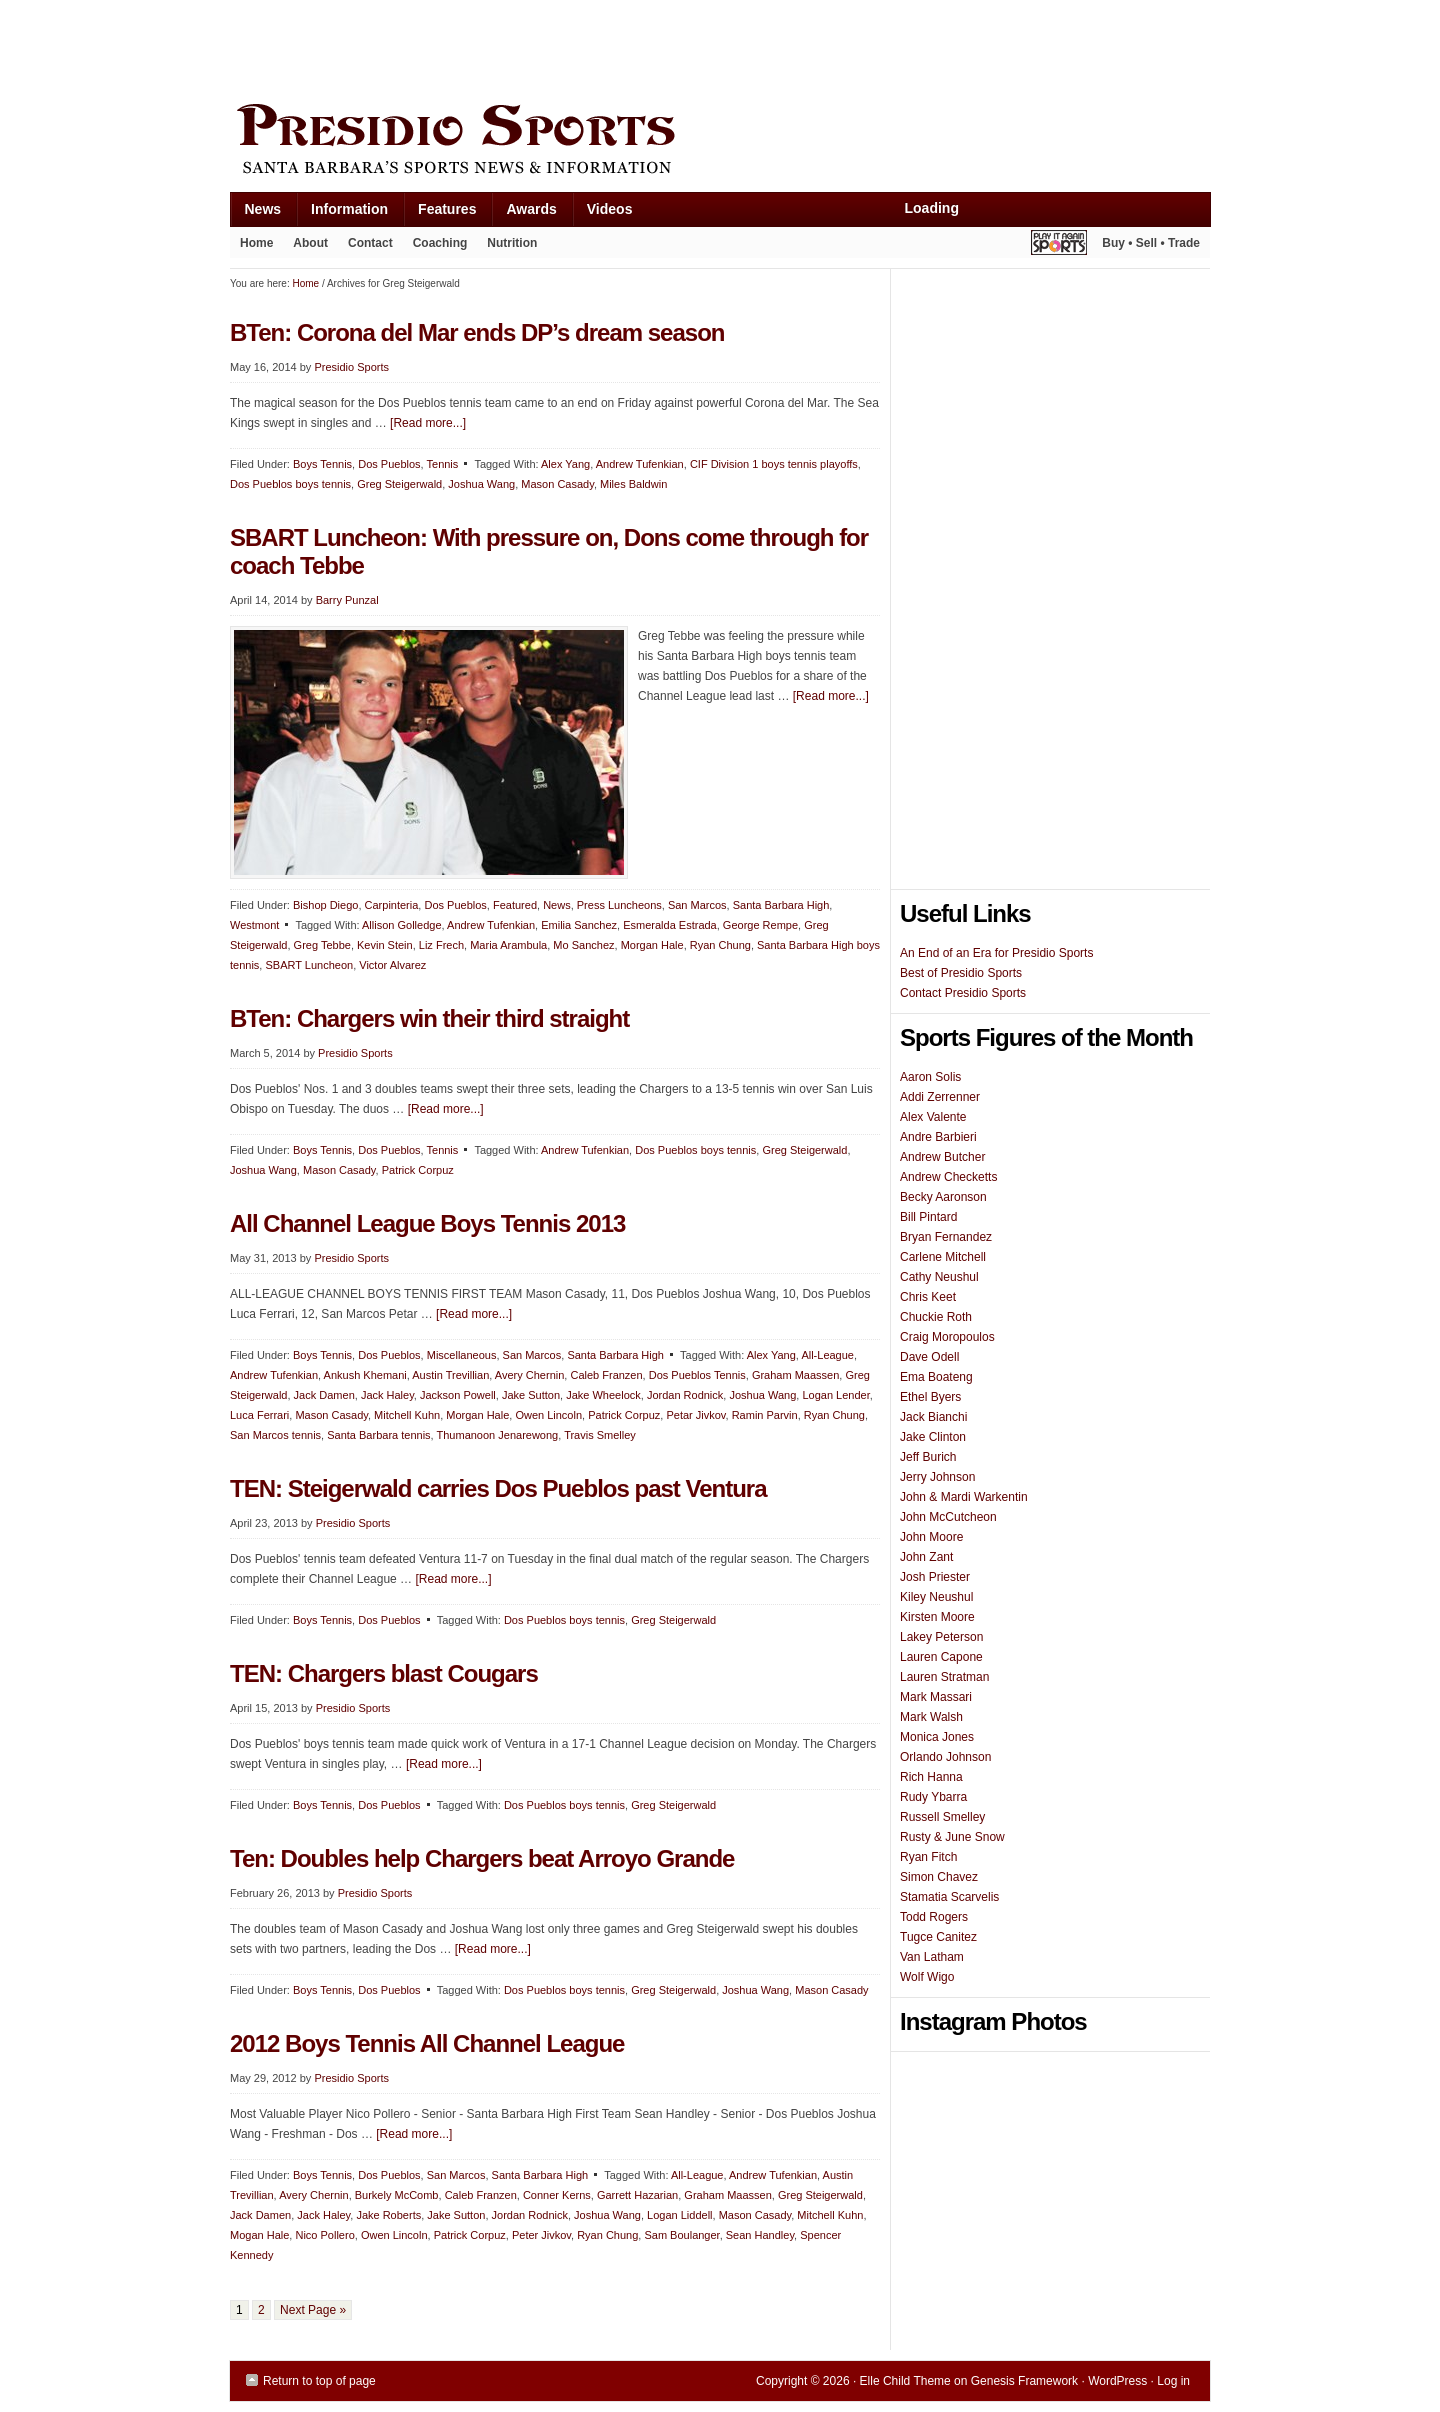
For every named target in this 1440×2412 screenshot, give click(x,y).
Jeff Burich (928, 1457)
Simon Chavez (939, 1877)
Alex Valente (933, 1117)
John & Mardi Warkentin (964, 1497)
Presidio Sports (720, 142)
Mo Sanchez (583, 945)
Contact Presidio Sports (963, 993)
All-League (827, 1355)
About (305, 247)
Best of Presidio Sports (961, 973)
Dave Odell (929, 1357)
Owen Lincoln (548, 1415)
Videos (610, 209)
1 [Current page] (239, 2310)
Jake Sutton (531, 1395)
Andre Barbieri (938, 1137)
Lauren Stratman (944, 1677)
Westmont (254, 925)
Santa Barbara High (781, 905)
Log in (1173, 2381)
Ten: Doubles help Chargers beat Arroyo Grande (482, 1858)
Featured (515, 905)
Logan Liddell (679, 2215)
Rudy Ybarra (933, 1797)
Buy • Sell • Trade (1151, 243)
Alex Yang (565, 464)
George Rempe (760, 925)
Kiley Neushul (936, 1597)
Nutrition (512, 243)
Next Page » (313, 2310)
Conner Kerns (557, 2195)
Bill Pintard (928, 1217)
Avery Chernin (530, 1375)
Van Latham (932, 1957)
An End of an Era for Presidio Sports (996, 953)
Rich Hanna (931, 1777)
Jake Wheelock (603, 1395)
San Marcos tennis (275, 1435)
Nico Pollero (324, 2235)
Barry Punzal (347, 600)
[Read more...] (428, 423)
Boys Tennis (322, 464)
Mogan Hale (259, 2235)
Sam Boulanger (681, 2235)
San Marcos (697, 905)
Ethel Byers (930, 1397)
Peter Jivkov (541, 2235)
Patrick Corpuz (418, 1170)
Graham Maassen (795, 1375)
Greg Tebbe (322, 945)
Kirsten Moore (937, 1617)
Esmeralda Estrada (670, 925)
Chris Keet (928, 1297)
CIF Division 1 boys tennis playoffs (774, 464)
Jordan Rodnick (685, 1395)
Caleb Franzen (606, 1375)
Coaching (440, 243)
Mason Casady (557, 484)
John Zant (926, 1557)
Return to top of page (319, 2381)
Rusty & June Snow (952, 1837)
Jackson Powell (458, 1395)
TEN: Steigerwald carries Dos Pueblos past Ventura (498, 1488)
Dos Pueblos (389, 464)
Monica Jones (937, 1737)
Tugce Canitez (938, 1937)
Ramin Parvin (765, 1415)
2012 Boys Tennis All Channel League (427, 2043)
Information (342, 213)
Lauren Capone (941, 1657)
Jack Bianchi (933, 1417)
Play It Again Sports (1059, 245)
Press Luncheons (619, 905)
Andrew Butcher (942, 1157)
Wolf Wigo (927, 1977)
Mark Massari (936, 1697)
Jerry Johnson (937, 1477)
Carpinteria (392, 905)
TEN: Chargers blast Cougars (384, 1673)
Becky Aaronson (943, 1197)
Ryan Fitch (928, 1857)
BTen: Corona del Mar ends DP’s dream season (477, 332)
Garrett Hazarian (637, 2195)
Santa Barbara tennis (378, 1435)
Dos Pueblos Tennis (697, 1375)
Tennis (443, 464)
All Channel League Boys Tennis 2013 (427, 1223)
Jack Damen (324, 1395)
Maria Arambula (508, 945)
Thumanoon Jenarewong (498, 1435)
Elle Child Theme (905, 2381)
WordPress (1117, 2381)
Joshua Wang (481, 484)
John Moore (931, 1537)
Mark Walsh (931, 1717)
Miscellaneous (462, 1355)
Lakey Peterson (941, 1637)
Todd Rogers (934, 1917)
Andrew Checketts (948, 1177)
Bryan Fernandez (946, 1237)
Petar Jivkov (695, 1415)
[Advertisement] (594, 47)
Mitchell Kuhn (407, 1415)
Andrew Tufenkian (640, 464)
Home (256, 243)
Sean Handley (760, 2235)
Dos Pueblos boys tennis (290, 484)
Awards (523, 213)
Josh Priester (935, 1577)
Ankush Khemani (365, 1375)
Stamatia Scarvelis (949, 1897)
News (256, 213)
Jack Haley (387, 1395)
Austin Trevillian (450, 1375)
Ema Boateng (936, 1377)
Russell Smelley (942, 1817)
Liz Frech (441, 945)
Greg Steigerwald (399, 484)
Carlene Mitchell (943, 1257)
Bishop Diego (325, 905)
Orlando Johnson (945, 1757)
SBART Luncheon (309, 965)
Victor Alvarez (392, 965)
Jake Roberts (388, 2215)
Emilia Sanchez (579, 925)
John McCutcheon (948, 1517)
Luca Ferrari (259, 1415)
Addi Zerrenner (940, 1097)
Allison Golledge (402, 925)
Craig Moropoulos (947, 1337)
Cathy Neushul (939, 1277)
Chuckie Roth (936, 1317)
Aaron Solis (930, 1077)
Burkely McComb (397, 2195)
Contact (370, 243)
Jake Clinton (933, 1437)
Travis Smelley (600, 1435)
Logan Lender (835, 1395)
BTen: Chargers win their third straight (429, 1018)
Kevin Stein (385, 945)
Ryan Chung (720, 945)
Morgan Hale (652, 945)
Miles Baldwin (633, 484)
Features (439, 213)
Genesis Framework (1024, 2381)
